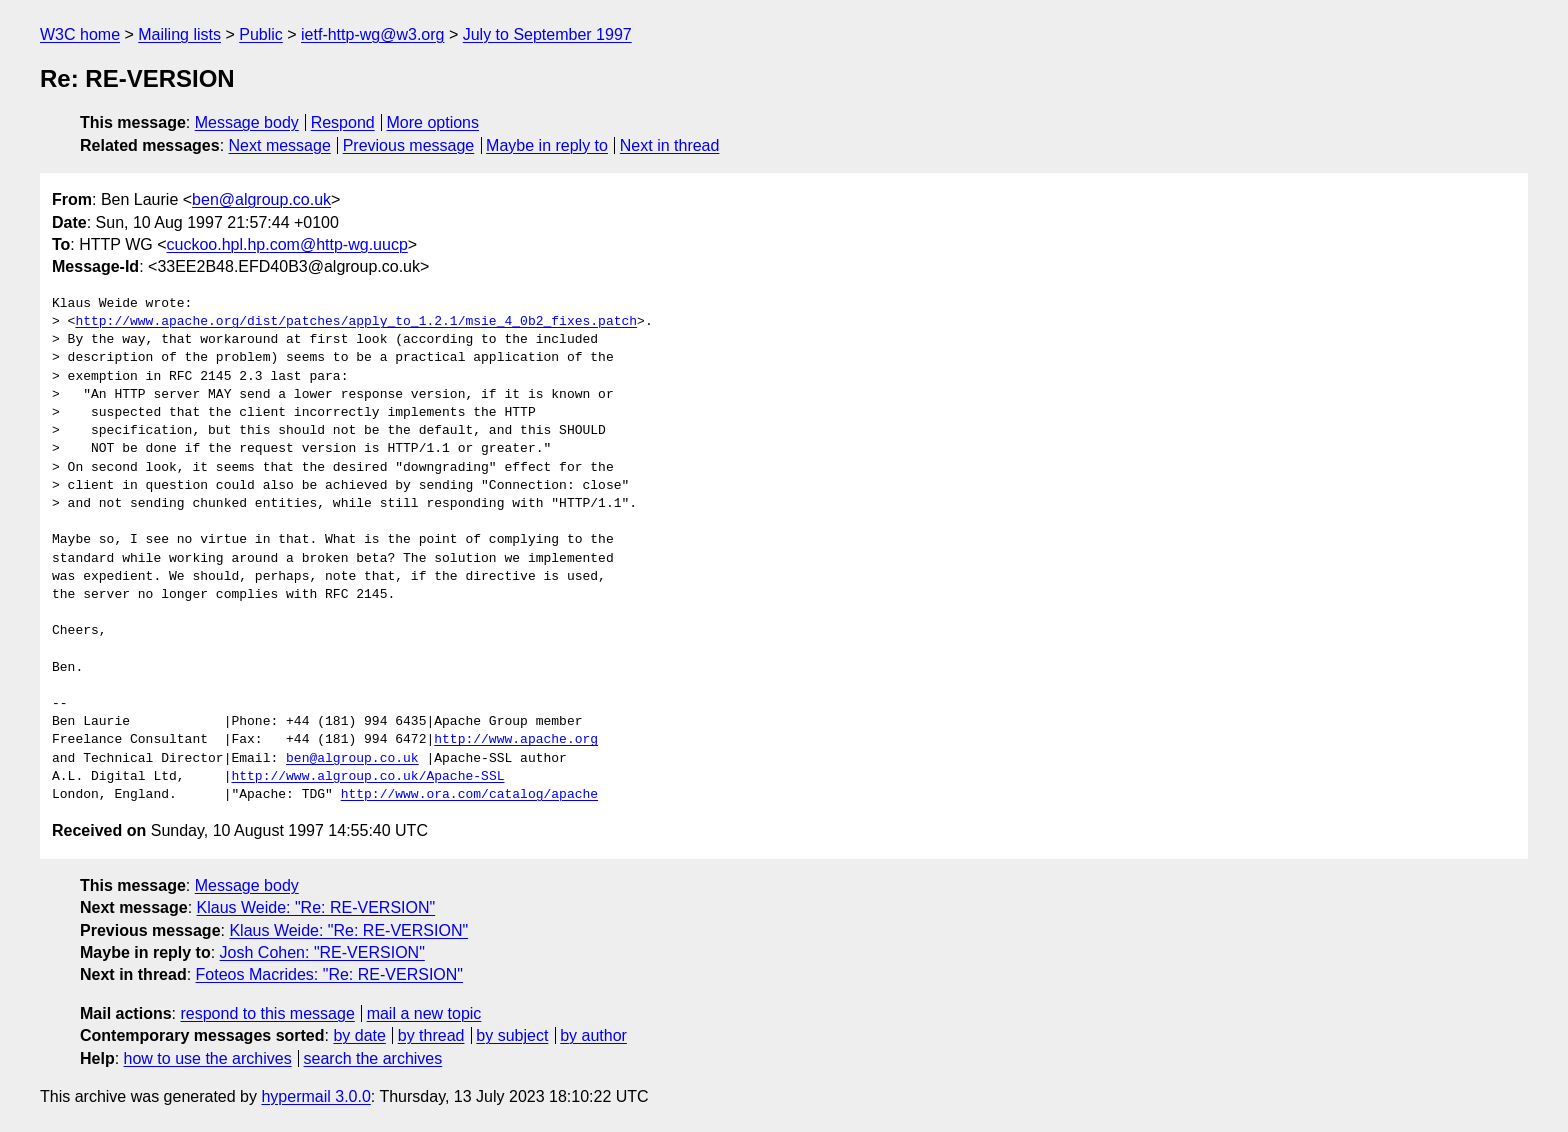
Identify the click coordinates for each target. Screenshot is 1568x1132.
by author (593, 1035)
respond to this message (267, 1013)
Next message (280, 145)
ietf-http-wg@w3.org (372, 34)
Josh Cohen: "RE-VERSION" (322, 952)
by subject (512, 1035)
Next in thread (670, 145)
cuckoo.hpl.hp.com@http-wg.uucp (287, 244)
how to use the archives (208, 1058)
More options (433, 122)
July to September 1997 (547, 34)
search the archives (373, 1058)
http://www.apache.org (516, 740)
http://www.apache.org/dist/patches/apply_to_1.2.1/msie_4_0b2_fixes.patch (356, 322)
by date (359, 1035)
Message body (247, 122)
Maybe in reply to (547, 145)
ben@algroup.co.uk (261, 199)
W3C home (80, 34)
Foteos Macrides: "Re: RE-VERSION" (329, 974)
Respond (343, 122)
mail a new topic (424, 1013)
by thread (431, 1035)
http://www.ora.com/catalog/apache (469, 795)
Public (261, 34)
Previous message (409, 145)
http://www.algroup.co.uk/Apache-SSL (367, 777)
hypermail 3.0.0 (315, 1096)
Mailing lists (179, 34)
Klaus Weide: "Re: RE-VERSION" (316, 907)
